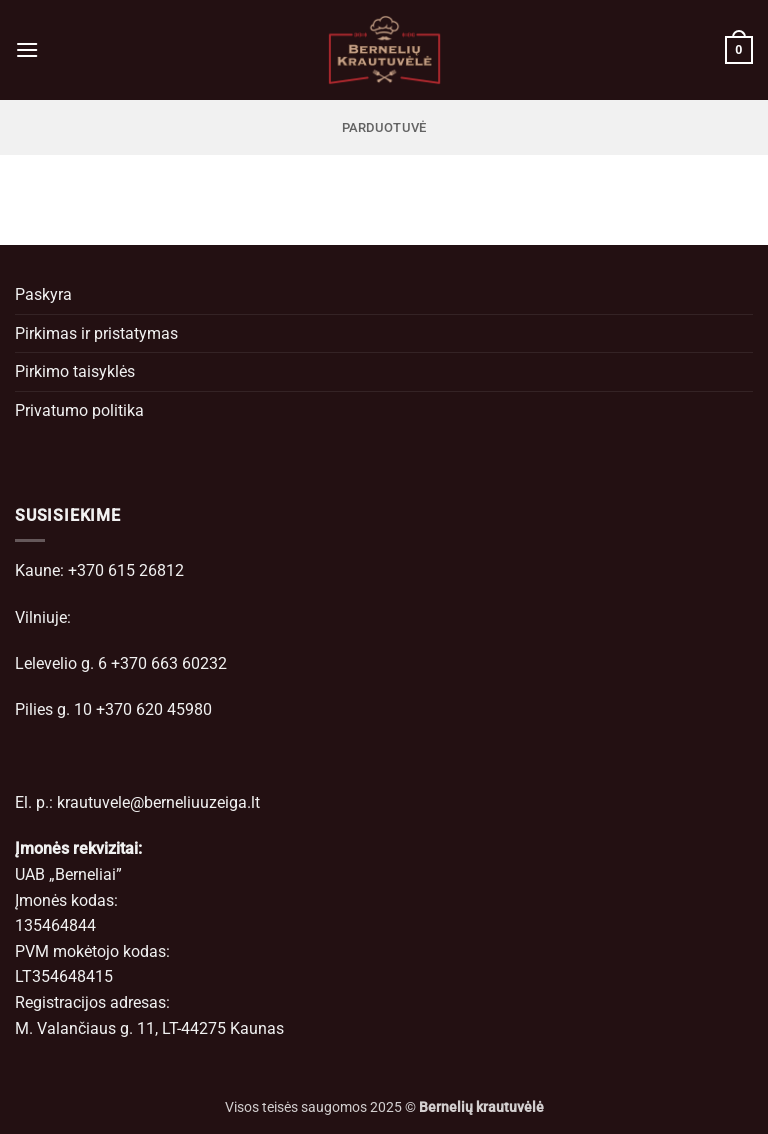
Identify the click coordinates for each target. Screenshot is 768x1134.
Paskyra (43, 294)
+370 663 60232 (169, 663)
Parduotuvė (384, 127)
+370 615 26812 (126, 570)
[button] (27, 49)
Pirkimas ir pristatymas (96, 333)
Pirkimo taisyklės (75, 371)
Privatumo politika (79, 410)
